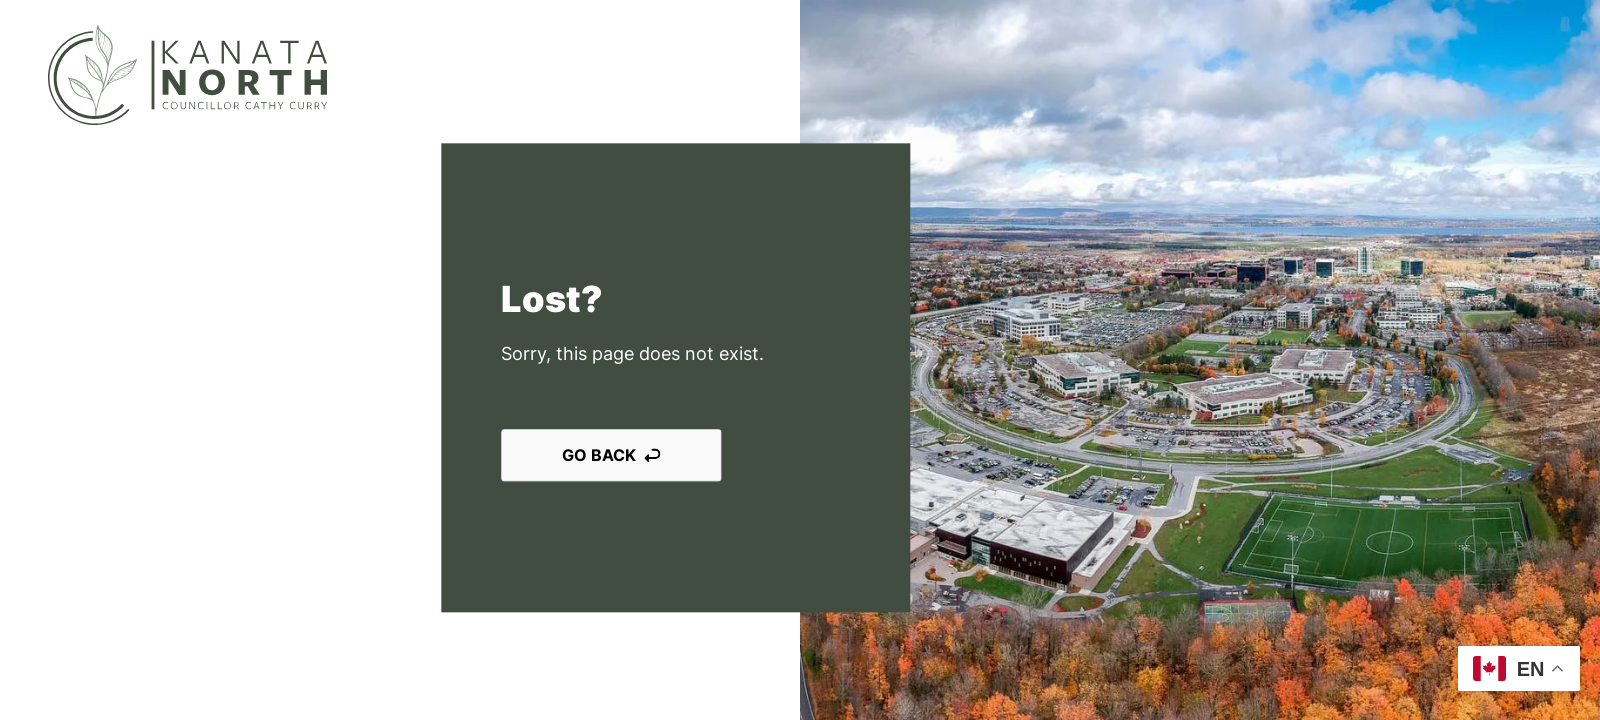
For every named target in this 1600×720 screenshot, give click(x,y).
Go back (611, 456)
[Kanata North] (187, 75)
